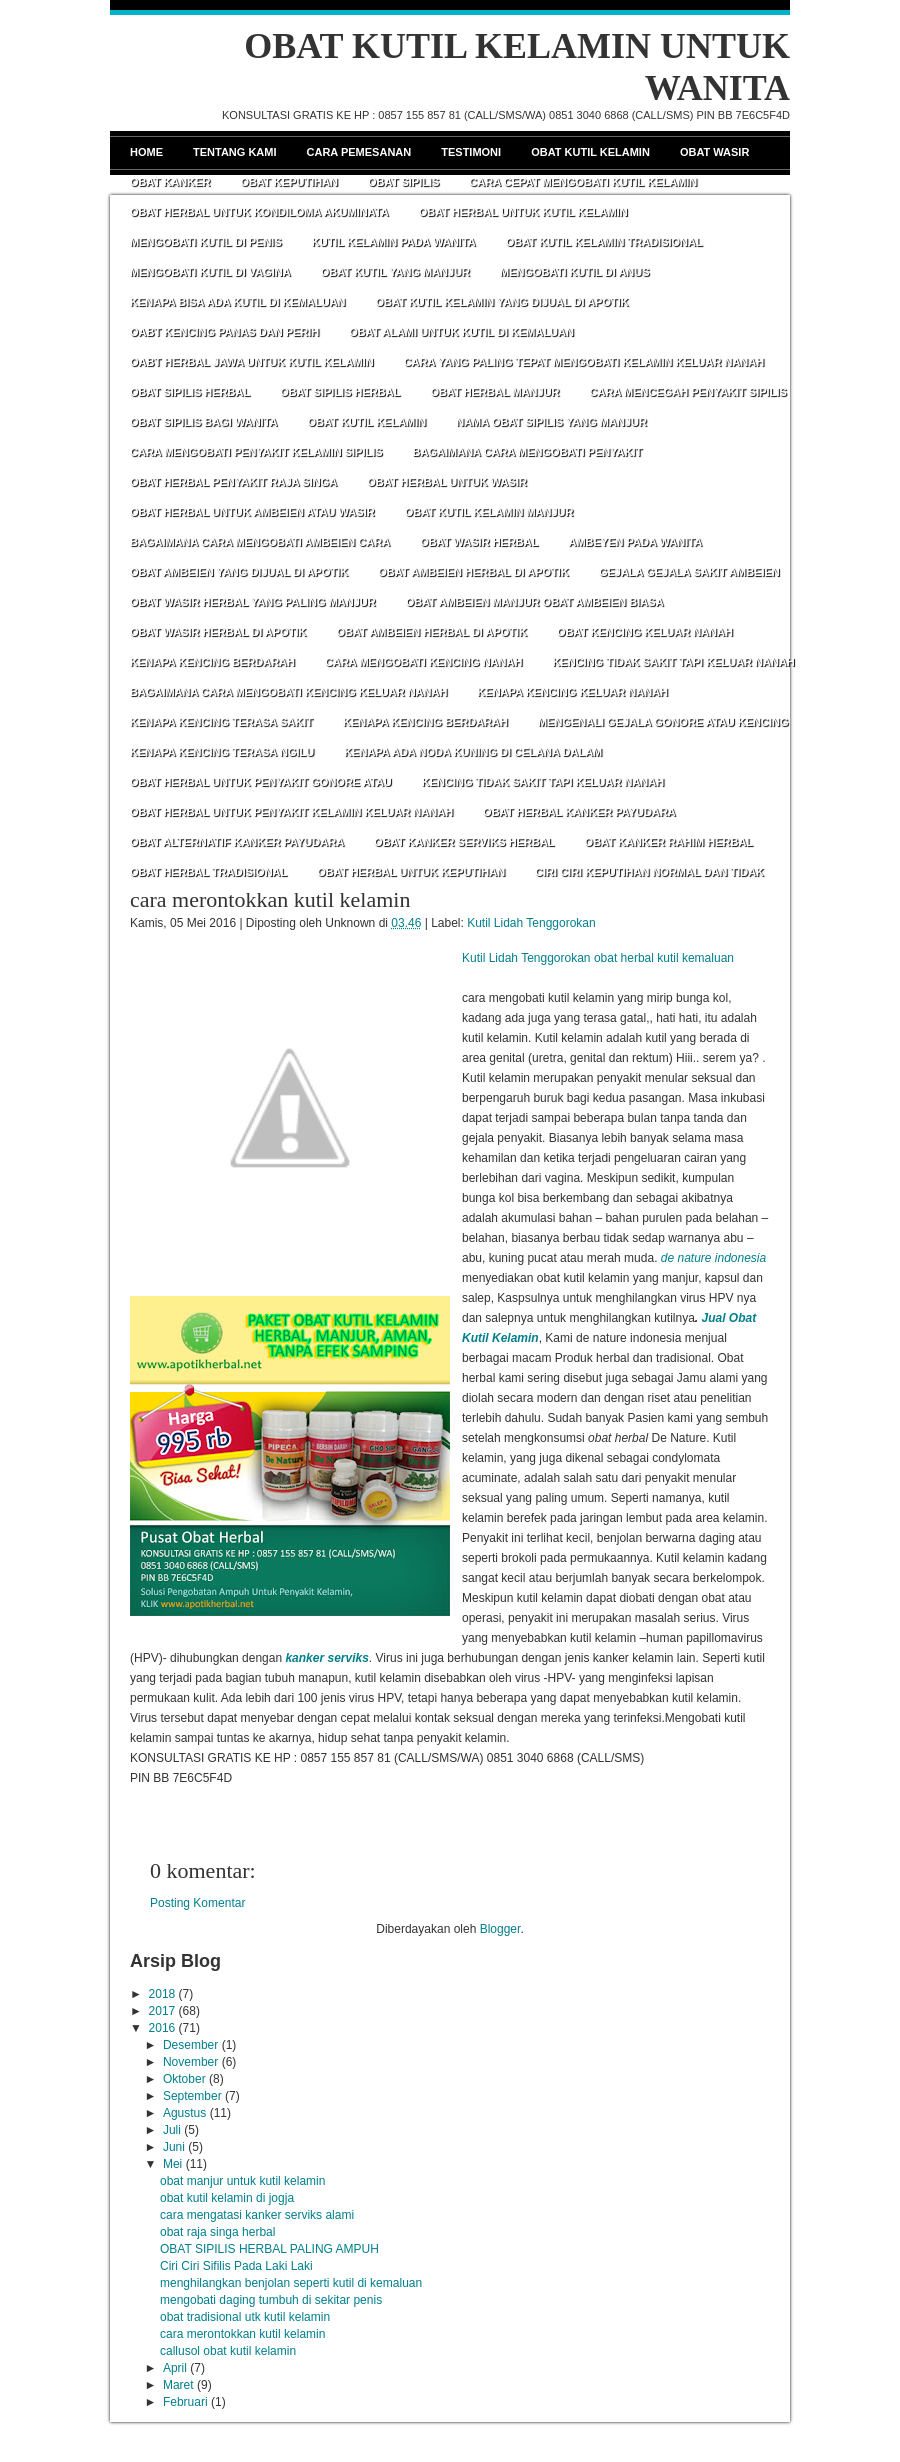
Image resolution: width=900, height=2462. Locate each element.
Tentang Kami (235, 152)
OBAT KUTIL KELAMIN (366, 422)
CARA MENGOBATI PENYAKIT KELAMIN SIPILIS (256, 452)
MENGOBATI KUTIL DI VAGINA (210, 272)
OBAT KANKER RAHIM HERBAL (669, 842)
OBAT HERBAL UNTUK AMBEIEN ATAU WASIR (252, 512)
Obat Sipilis (403, 182)
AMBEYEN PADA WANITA (635, 542)
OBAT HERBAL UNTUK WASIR (447, 482)
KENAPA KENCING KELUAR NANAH (572, 692)
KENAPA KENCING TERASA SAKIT (221, 722)
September (192, 2096)
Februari (185, 2402)
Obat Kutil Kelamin (590, 152)
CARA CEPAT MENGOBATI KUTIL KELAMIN (583, 182)
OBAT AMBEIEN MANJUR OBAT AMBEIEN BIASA (535, 602)
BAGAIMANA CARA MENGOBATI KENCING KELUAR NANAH (288, 692)
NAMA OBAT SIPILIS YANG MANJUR (551, 422)
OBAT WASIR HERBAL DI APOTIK (218, 632)
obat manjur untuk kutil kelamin (242, 2181)
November (190, 2062)
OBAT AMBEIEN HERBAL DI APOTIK (473, 572)
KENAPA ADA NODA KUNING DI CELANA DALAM (473, 752)
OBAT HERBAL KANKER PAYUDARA (579, 812)
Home (146, 152)
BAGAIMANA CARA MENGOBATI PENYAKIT (528, 452)
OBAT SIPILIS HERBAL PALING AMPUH (269, 2249)
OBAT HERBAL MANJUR (494, 392)
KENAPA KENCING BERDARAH (212, 662)
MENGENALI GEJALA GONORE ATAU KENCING (663, 722)
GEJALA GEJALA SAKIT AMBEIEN (689, 572)
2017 (162, 2011)
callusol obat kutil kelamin (228, 2351)
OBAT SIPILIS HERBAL (190, 392)
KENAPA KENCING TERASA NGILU (222, 752)
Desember (190, 2045)
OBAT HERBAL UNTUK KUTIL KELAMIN (523, 212)
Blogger (500, 1929)
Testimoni (471, 152)
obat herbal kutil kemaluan (664, 958)
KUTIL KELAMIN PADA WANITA (394, 242)
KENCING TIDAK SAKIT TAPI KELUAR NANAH (673, 662)
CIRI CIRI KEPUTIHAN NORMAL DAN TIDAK (649, 872)
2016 (162, 2028)
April (175, 2368)
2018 (162, 1994)
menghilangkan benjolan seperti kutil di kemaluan (291, 2283)
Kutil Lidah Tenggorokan (531, 923)
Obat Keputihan (289, 182)
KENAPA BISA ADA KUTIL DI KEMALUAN (238, 302)
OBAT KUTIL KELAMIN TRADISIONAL (604, 242)
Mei (172, 2164)
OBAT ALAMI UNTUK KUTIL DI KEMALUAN (461, 332)
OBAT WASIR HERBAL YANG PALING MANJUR (253, 602)
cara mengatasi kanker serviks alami (257, 2215)
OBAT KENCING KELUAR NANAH (645, 632)
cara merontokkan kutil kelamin (270, 899)
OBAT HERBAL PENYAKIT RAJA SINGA (233, 482)
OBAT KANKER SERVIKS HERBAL (464, 842)
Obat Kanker (170, 182)
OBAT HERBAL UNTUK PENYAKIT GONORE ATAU (261, 782)
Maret (178, 2385)
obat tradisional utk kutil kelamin (245, 2317)
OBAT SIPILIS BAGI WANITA (203, 422)
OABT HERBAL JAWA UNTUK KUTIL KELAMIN (252, 362)
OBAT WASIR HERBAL (479, 542)
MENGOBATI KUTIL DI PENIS (206, 242)
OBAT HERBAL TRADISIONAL (208, 872)
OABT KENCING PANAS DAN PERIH (224, 332)
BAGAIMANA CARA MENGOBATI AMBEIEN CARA (260, 542)
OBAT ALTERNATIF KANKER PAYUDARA (237, 842)
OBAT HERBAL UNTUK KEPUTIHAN (411, 872)
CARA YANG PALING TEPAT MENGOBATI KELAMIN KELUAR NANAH (584, 362)
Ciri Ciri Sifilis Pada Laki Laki (236, 2266)
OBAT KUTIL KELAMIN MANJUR (489, 512)
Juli (172, 2130)
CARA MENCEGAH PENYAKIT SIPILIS (688, 392)
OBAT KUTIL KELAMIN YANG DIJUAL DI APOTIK (502, 302)
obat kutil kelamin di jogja (227, 2198)
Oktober (184, 2079)
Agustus (184, 2113)
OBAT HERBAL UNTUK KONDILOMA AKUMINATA (259, 212)
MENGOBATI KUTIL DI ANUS (575, 272)
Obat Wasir (714, 152)
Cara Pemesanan (359, 152)
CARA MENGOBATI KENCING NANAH (423, 662)
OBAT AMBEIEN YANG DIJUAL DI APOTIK (239, 572)
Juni (174, 2147)
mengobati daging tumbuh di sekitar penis (271, 2300)
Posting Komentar (197, 1903)
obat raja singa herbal (217, 2232)
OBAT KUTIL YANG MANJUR (395, 272)
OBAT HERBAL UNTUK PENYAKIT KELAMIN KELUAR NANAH (291, 812)
